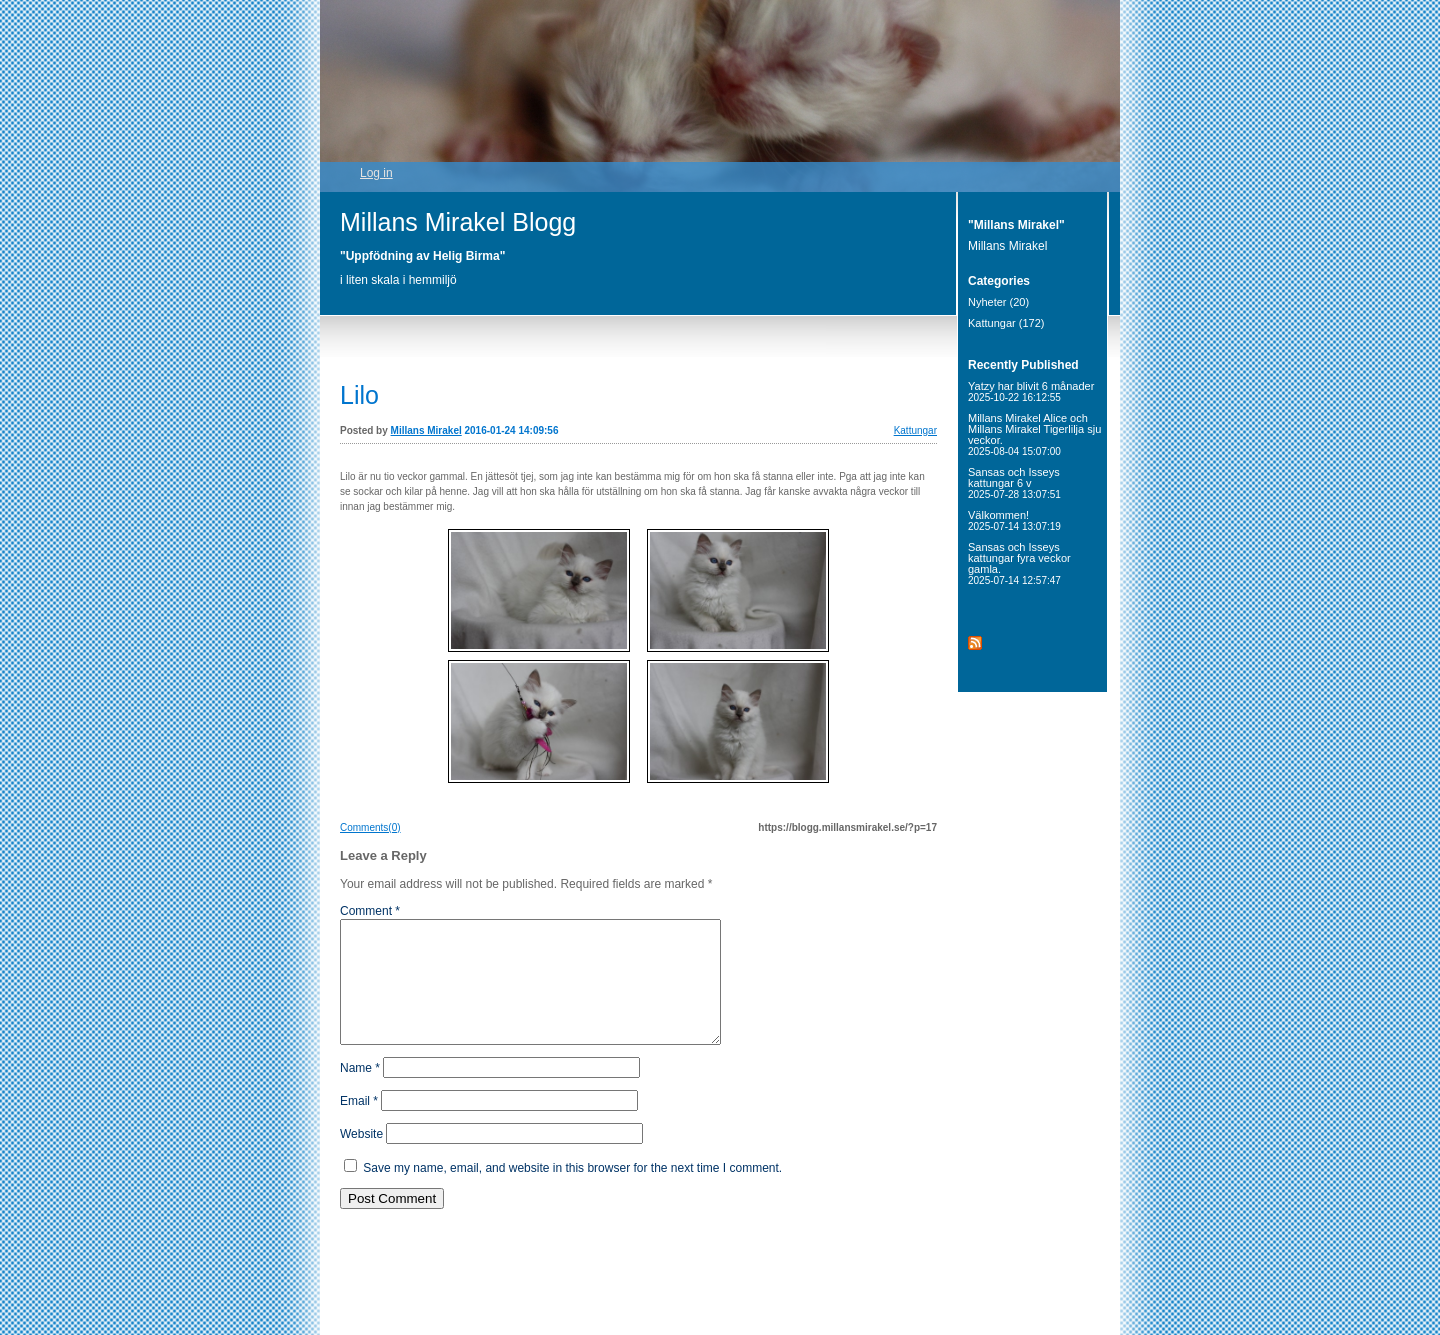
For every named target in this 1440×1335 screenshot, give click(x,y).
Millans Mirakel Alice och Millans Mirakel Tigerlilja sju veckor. (1034, 434)
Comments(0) (370, 827)
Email (359, 1125)
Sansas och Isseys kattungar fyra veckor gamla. (1019, 563)
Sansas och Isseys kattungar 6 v (1014, 483)
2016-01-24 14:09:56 (512, 430)
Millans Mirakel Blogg (458, 222)
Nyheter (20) (998, 302)
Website (361, 1158)
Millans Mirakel (426, 430)
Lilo (359, 395)
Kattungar (915, 430)
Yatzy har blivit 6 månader (1031, 391)
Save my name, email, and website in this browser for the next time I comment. (572, 1192)
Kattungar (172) (1006, 323)
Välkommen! (1014, 520)
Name (360, 1092)
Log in (376, 173)
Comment (370, 911)
